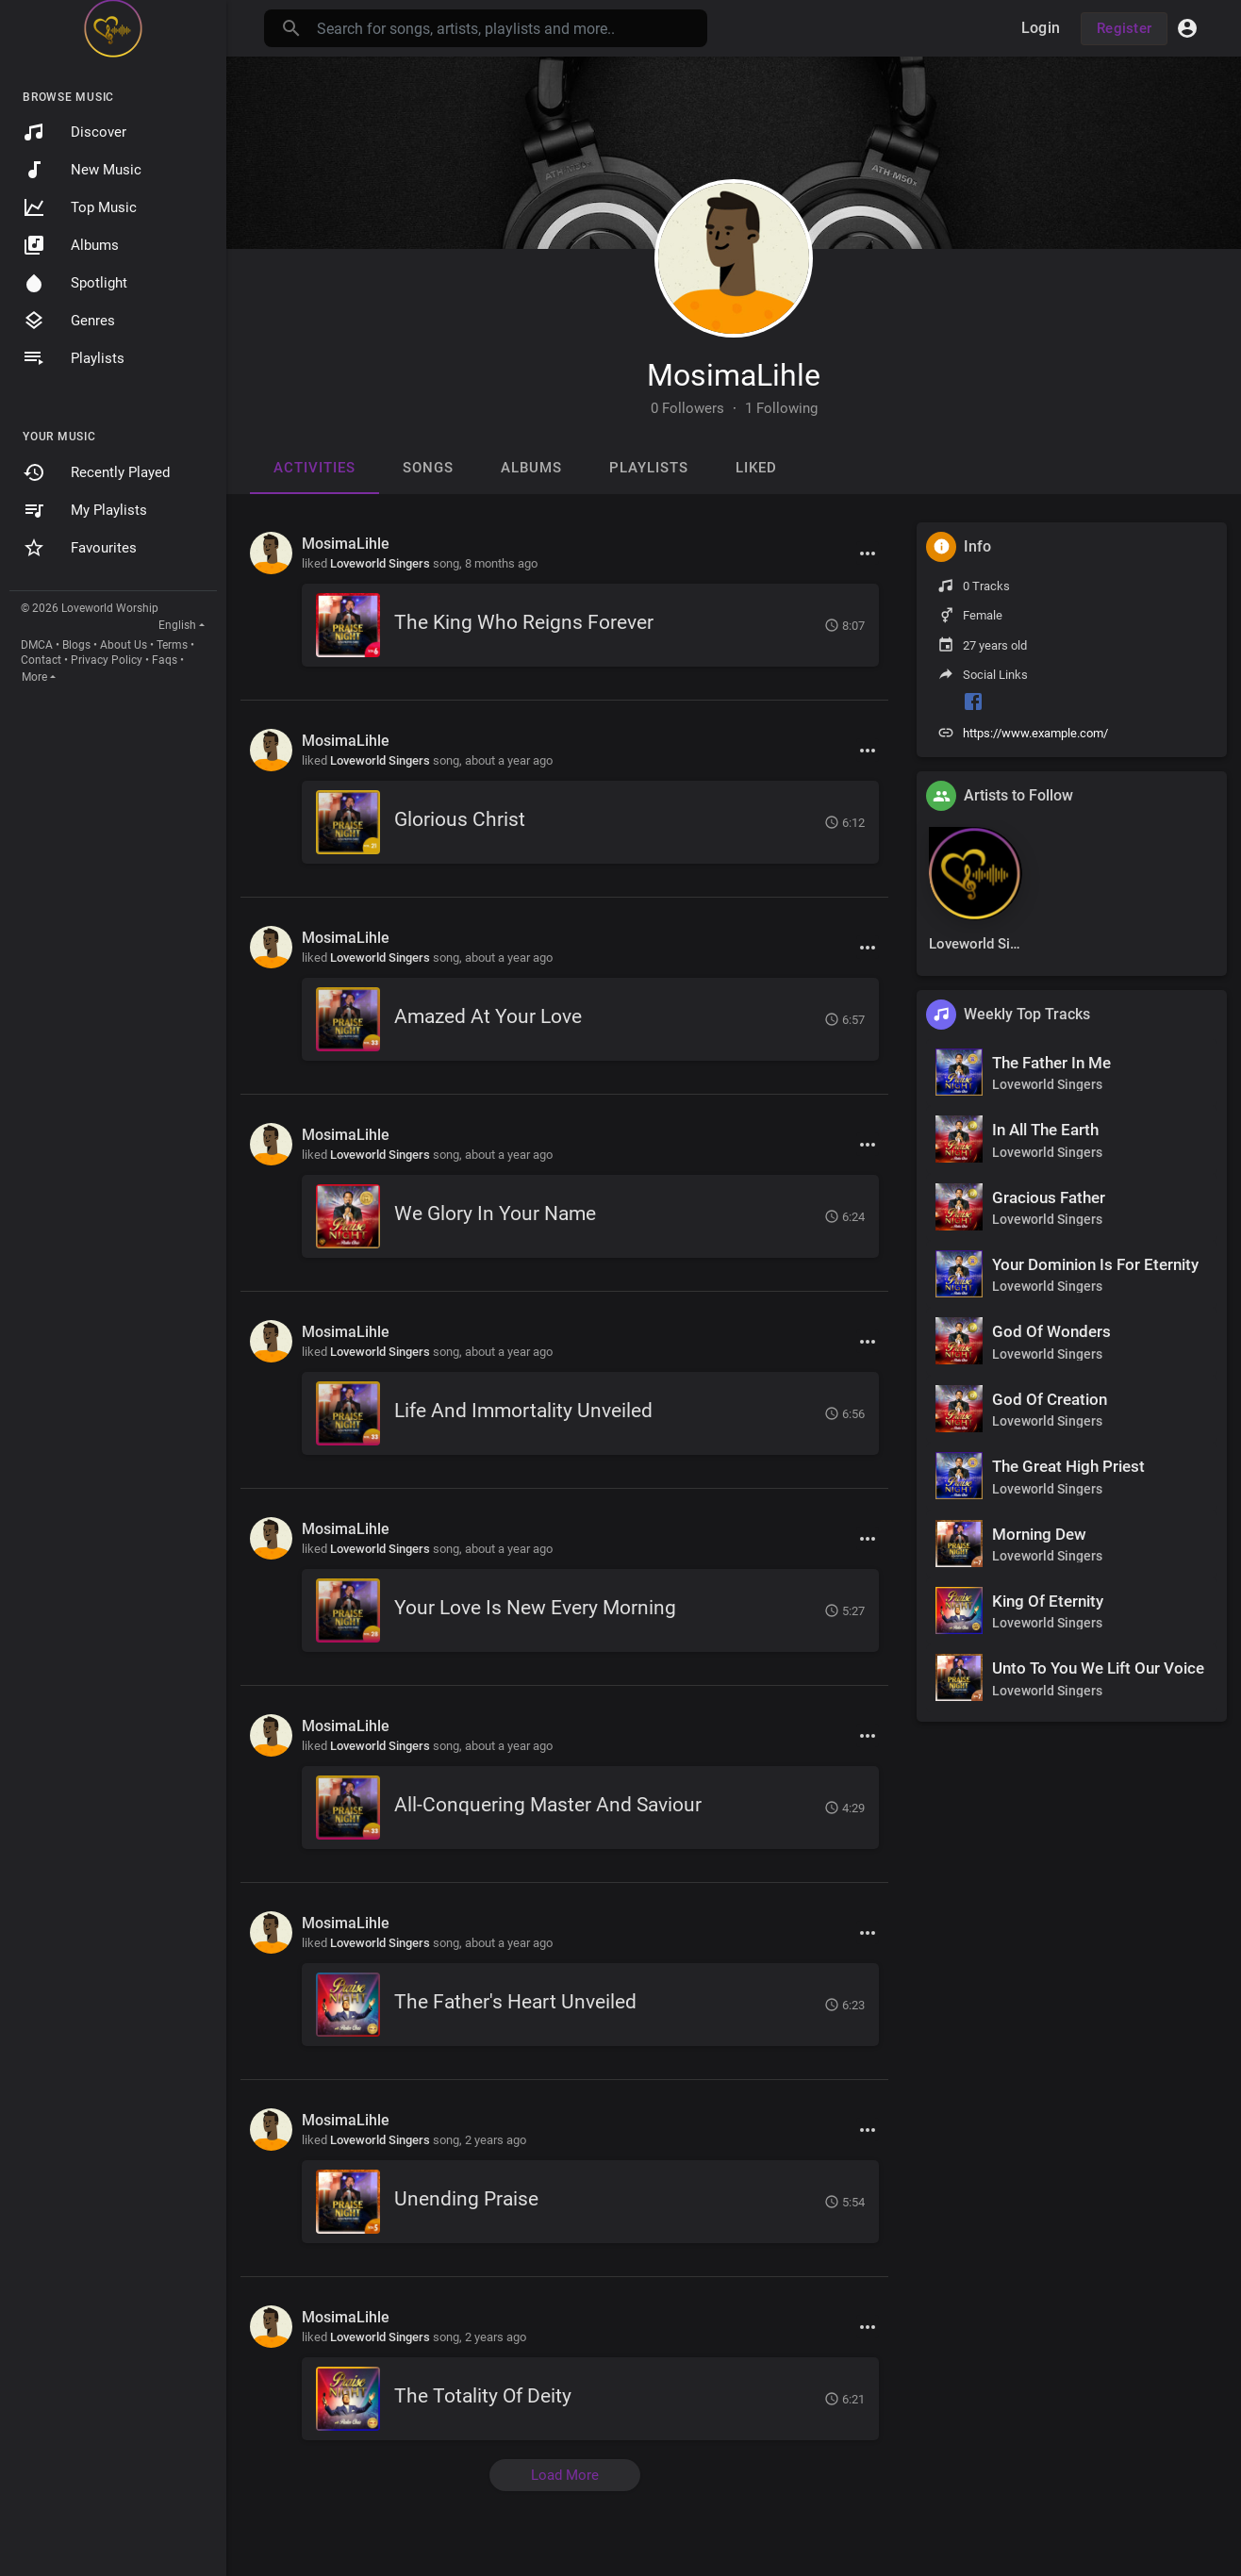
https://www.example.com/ (1035, 733)
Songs (428, 467)
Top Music (80, 207)
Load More (565, 2475)
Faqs (164, 660)
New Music (82, 169)
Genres (69, 320)
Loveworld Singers (380, 563)
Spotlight (75, 283)
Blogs (76, 645)
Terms (172, 645)
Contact (41, 660)
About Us (123, 645)
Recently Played (96, 472)
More (34, 677)
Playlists (73, 358)
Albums (71, 245)
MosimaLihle (733, 375)
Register (1124, 28)
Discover (74, 132)
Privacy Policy (106, 660)
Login (1040, 28)
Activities (314, 467)
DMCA (37, 645)
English (177, 625)
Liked (756, 467)
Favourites (80, 548)
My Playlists (85, 510)
